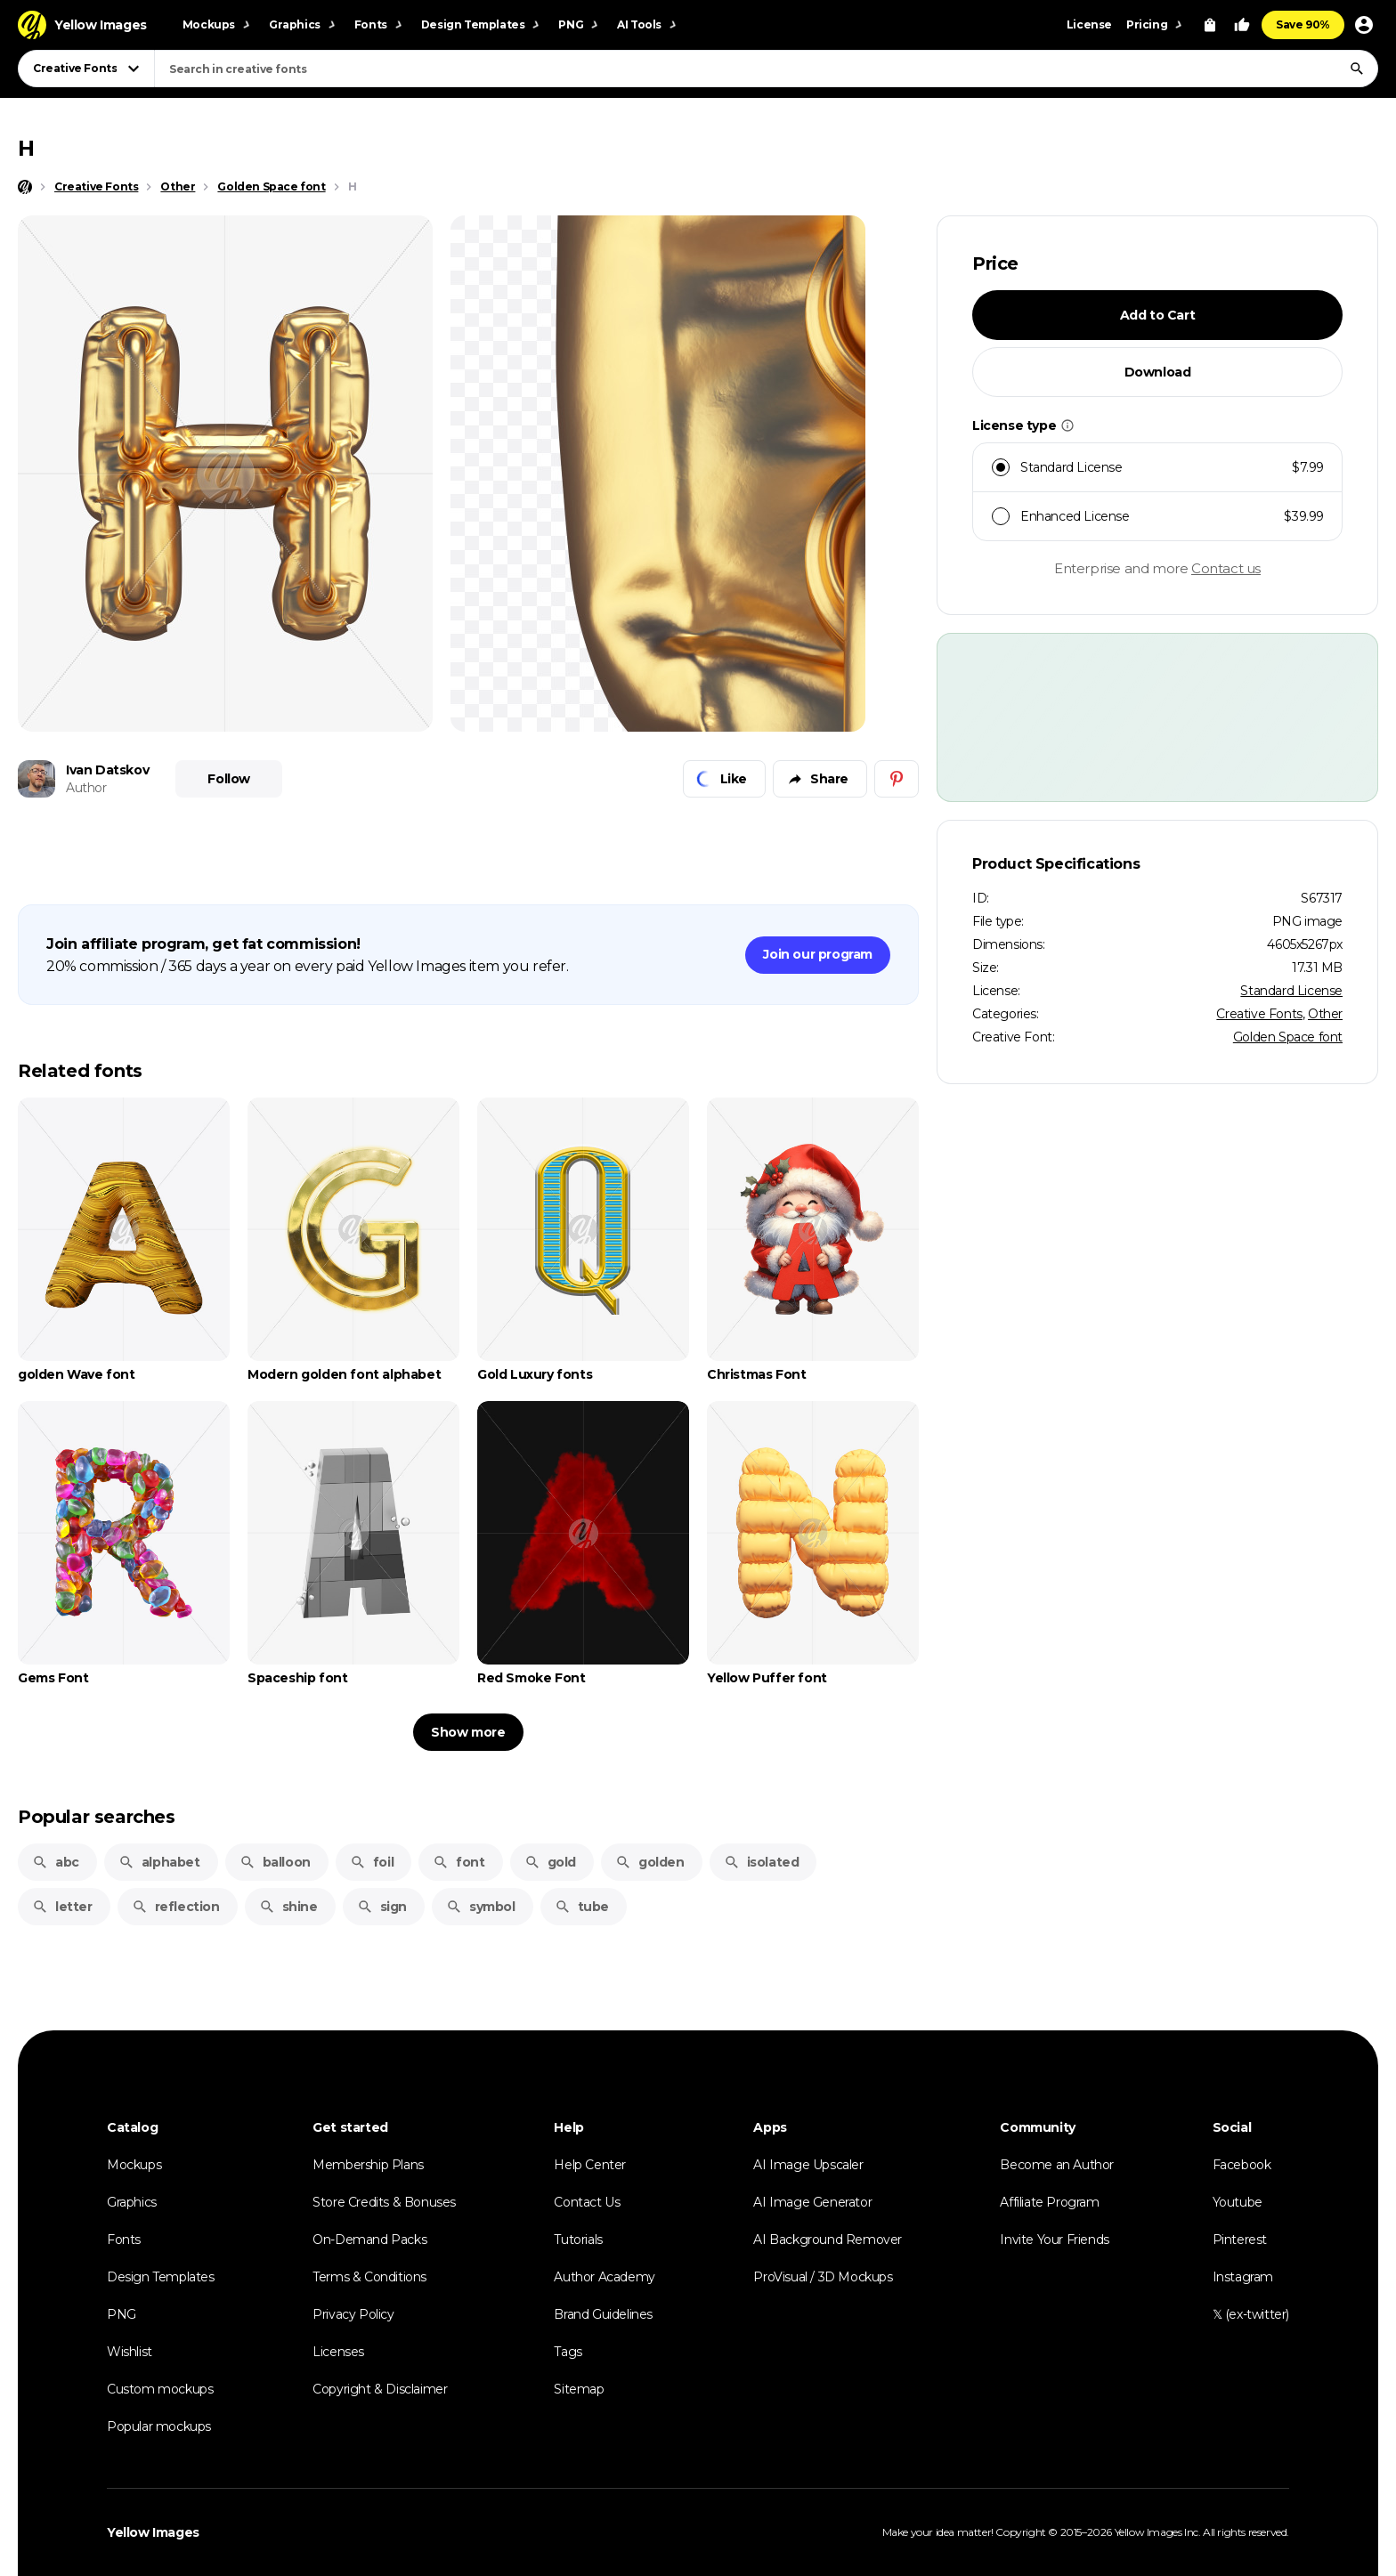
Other (1325, 1014)
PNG (121, 2314)
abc (55, 1862)
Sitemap (579, 2389)
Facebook (1242, 2165)
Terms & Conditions (369, 2277)
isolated (761, 1862)
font (458, 1862)
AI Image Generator (812, 2202)
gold (550, 1862)
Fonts (124, 2240)
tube (582, 1907)
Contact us (1226, 568)
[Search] (1357, 68)
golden (650, 1862)
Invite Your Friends (1054, 2240)
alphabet (159, 1862)
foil (372, 1862)
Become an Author (1057, 2165)
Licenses (338, 2352)
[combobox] (766, 68)
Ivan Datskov (107, 770)
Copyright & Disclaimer (379, 2389)
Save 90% (1303, 24)
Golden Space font (1288, 1037)
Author (86, 788)
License (1089, 24)
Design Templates (161, 2277)
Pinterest (1240, 2240)
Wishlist (129, 2352)
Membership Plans (368, 2165)
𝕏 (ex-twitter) (1251, 2314)
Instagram (1243, 2277)
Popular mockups (159, 2426)
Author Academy (604, 2277)
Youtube (1237, 2202)
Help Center (590, 2165)
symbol (480, 1907)
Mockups (134, 2165)
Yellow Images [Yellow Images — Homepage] (153, 2532)
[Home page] (25, 187)
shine (288, 1907)
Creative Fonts (1259, 1014)
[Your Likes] (1242, 25)
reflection (176, 1907)
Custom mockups (160, 2389)
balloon (275, 1862)
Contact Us (587, 2202)
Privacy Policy (353, 2314)
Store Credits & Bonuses (384, 2202)
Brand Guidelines (603, 2314)
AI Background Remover (827, 2240)
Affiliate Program (1049, 2202)
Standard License (1291, 991)
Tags (567, 2352)
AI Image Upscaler (808, 2165)
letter (62, 1907)
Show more (468, 1732)
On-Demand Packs (369, 2240)
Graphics (132, 2202)
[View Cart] (1210, 25)
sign (382, 1907)
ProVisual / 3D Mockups (822, 2277)
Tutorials (578, 2240)
